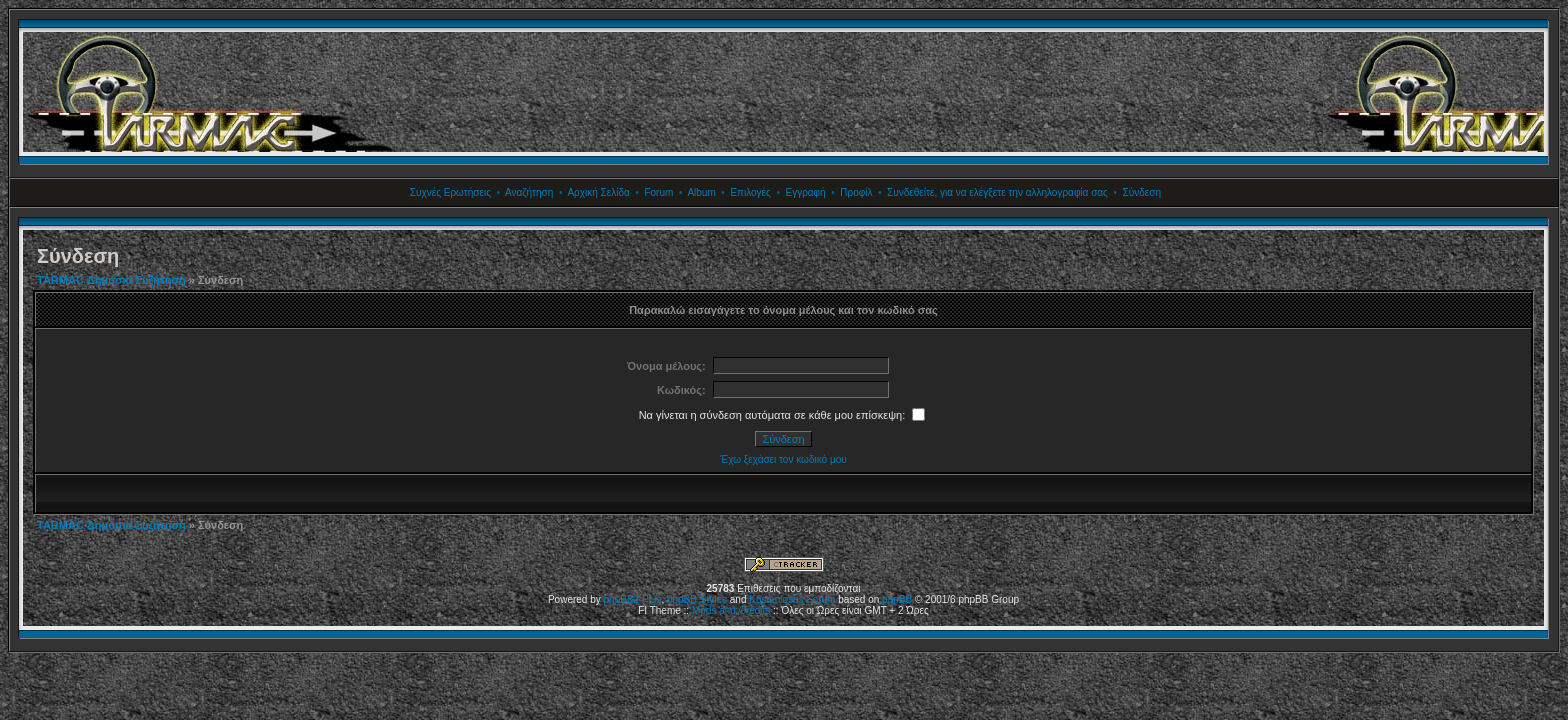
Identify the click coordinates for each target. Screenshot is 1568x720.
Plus (651, 599)
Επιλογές (750, 192)
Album (701, 192)
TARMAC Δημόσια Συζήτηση (111, 280)
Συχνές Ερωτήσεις (450, 192)
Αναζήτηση (529, 192)
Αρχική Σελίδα (598, 192)
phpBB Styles (697, 599)
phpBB (897, 599)
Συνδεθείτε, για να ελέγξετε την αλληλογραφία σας (997, 192)
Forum (658, 192)
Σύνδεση (1142, 192)
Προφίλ (856, 192)
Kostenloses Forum (792, 599)
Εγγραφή (805, 192)
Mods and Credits (731, 610)
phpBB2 (622, 599)
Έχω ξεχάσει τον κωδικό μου (783, 459)
